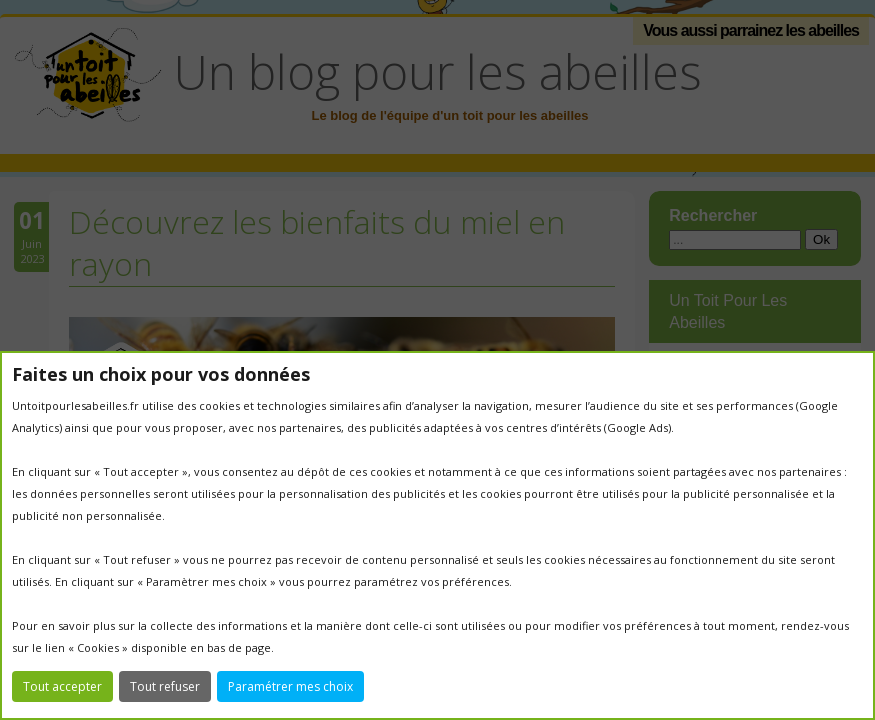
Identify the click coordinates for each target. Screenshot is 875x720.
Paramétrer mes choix (290, 686)
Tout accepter (62, 686)
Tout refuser (165, 686)
